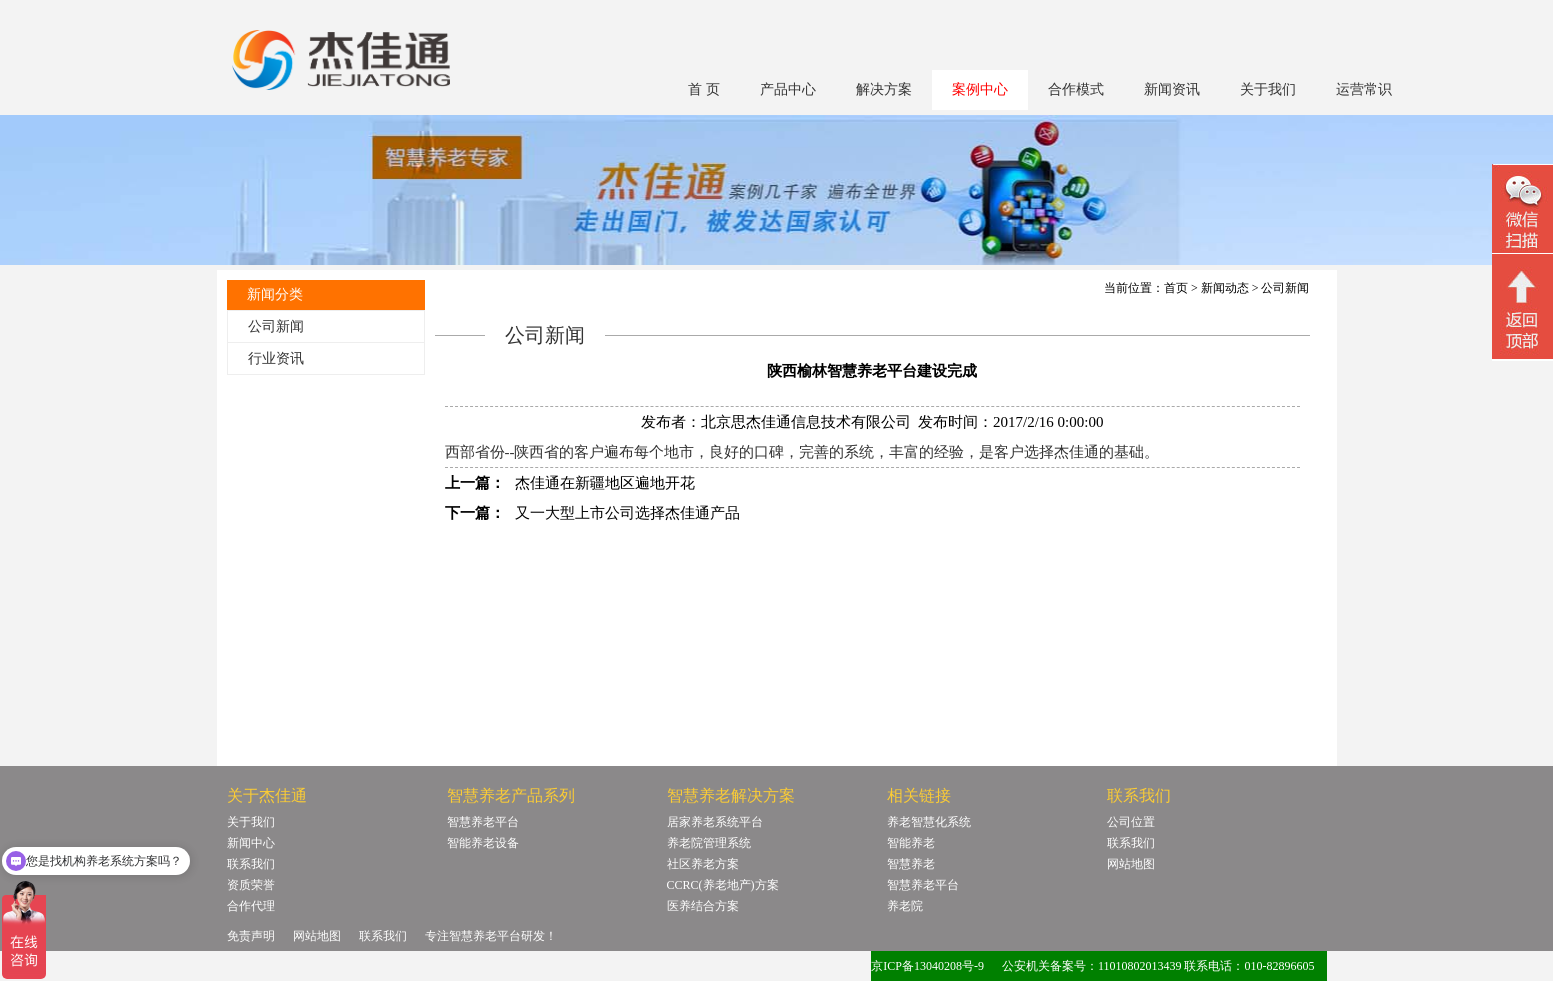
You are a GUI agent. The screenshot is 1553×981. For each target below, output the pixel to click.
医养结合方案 (703, 906)
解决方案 (884, 89)
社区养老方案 (703, 864)
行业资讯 (276, 358)
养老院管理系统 (709, 843)
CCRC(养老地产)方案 (723, 885)
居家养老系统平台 (715, 822)
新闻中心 (251, 843)
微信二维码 (1522, 211)
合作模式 (1076, 89)
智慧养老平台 (483, 822)
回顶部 (1522, 309)
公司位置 (1131, 822)
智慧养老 (911, 864)
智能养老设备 (483, 843)
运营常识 (1364, 89)
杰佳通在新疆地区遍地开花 (605, 483)
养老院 (905, 906)
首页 (1176, 288)
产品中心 (788, 89)
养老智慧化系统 (929, 822)
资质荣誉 (251, 885)
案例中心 (980, 89)
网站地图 (1131, 864)
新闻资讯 (1172, 89)
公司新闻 (276, 326)
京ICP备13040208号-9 (927, 966)
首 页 (704, 89)
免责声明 (251, 936)
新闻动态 (1225, 288)
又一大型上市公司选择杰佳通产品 (627, 513)
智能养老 (911, 843)
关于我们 (1268, 89)
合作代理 (251, 906)
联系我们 (251, 864)
